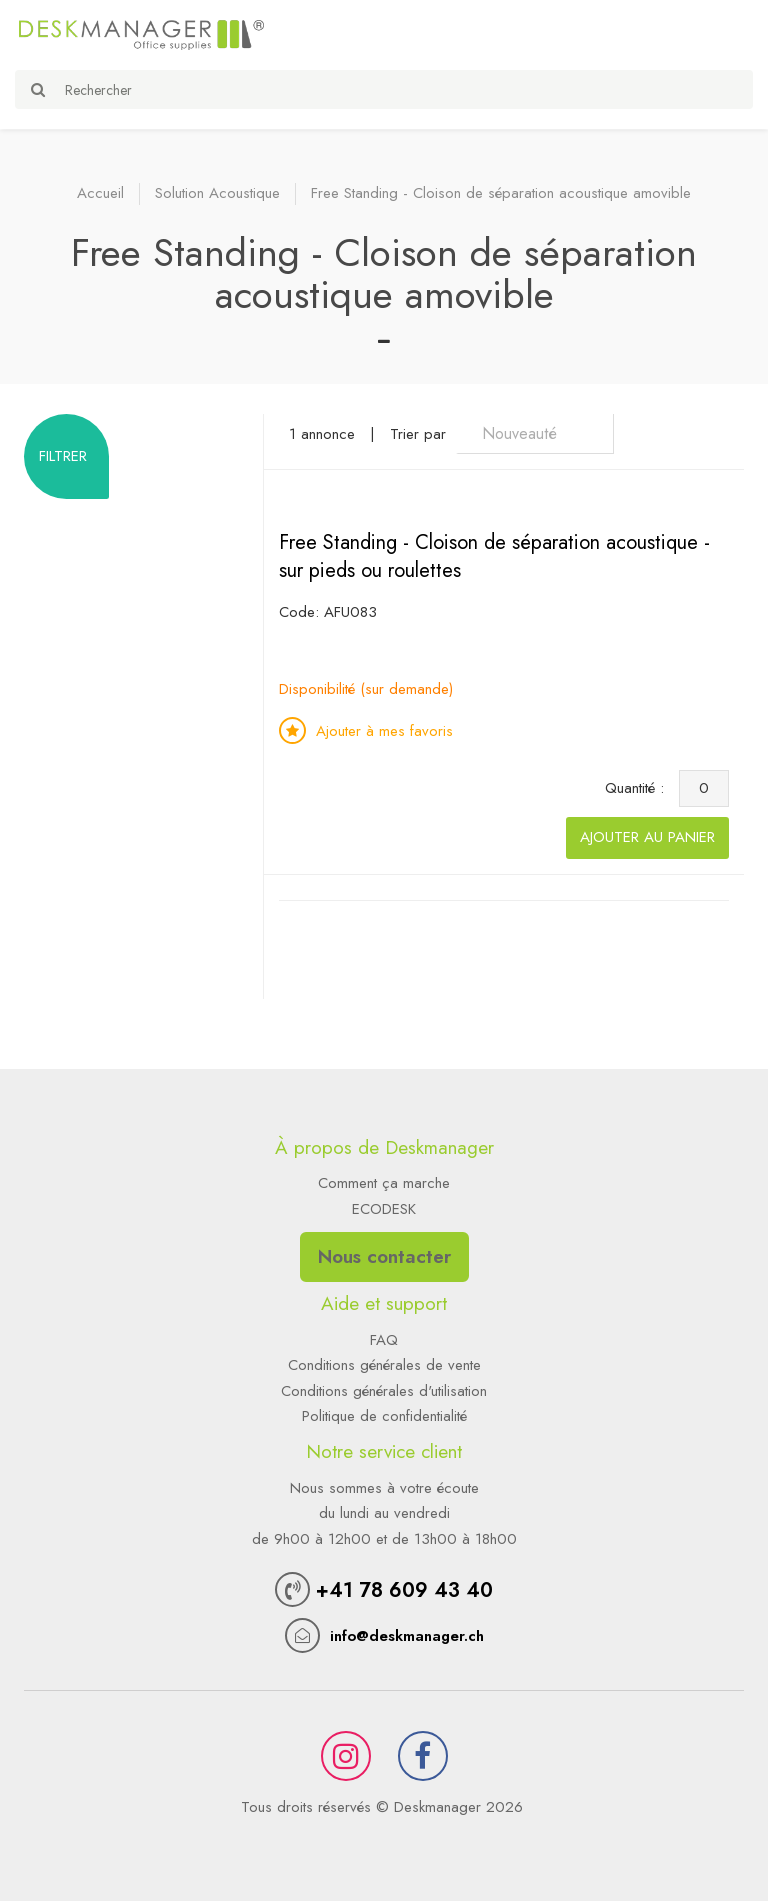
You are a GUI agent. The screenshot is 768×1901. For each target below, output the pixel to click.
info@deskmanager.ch (407, 1636)
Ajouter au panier (647, 837)
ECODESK (384, 1209)
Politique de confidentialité (384, 1416)
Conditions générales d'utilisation (384, 1391)
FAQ (384, 1340)
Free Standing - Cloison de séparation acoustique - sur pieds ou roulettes (494, 556)
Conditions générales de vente (384, 1365)
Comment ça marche (384, 1183)
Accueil (100, 193)
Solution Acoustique (217, 193)
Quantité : (639, 788)
